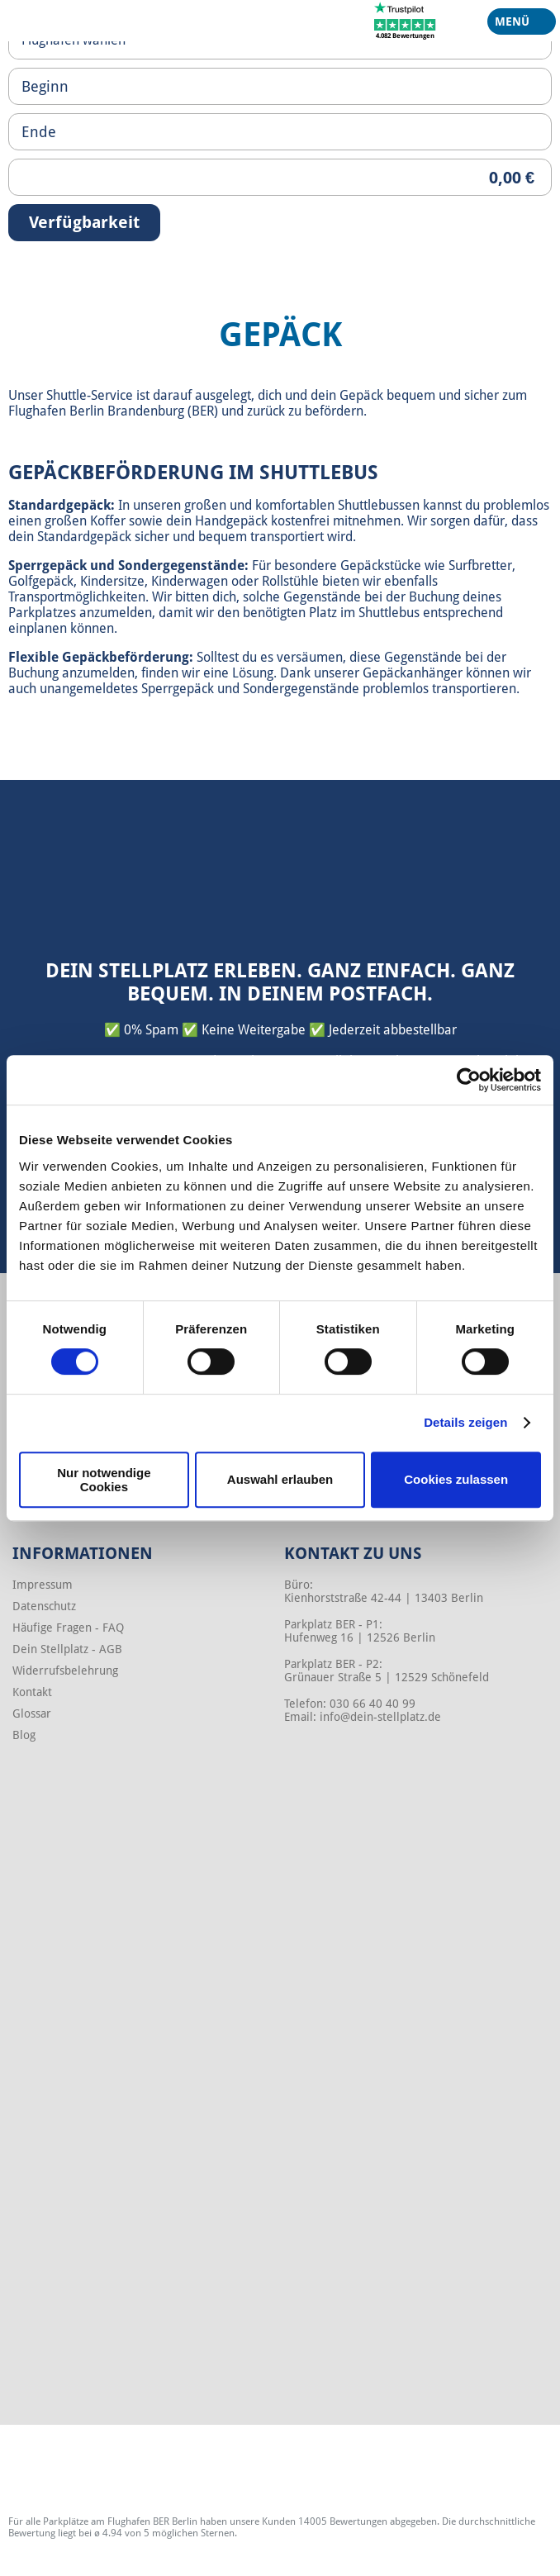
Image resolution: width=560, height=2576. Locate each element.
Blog (24, 1735)
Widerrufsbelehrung (65, 1670)
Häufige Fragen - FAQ (68, 1627)
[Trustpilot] (405, 20)
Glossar (31, 1713)
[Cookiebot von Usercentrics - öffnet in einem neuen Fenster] (468, 1079)
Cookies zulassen (456, 1479)
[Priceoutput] (280, 177)
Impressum (42, 1584)
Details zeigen (465, 1422)
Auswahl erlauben (280, 1479)
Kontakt (32, 1692)
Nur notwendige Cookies (103, 1480)
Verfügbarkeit (84, 222)
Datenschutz (44, 1606)
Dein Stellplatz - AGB (67, 1649)
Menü (515, 25)
